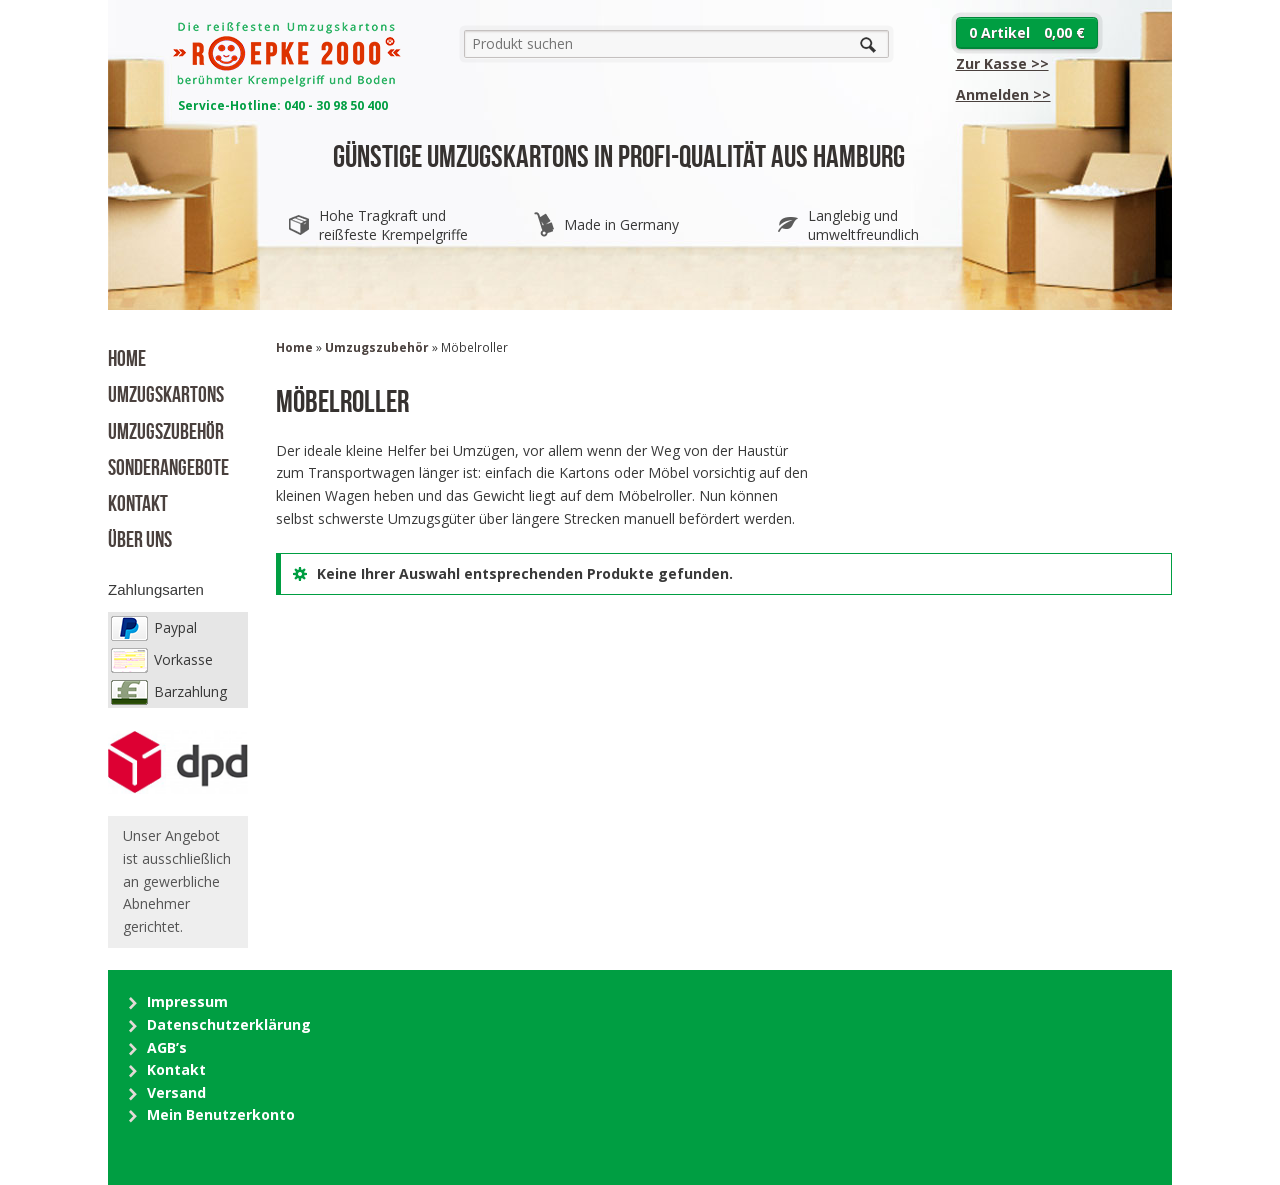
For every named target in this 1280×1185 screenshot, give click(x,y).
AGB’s (167, 1047)
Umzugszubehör (166, 429)
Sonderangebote (168, 465)
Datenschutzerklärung (229, 1024)
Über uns (140, 537)
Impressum (187, 1001)
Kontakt (138, 501)
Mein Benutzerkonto (221, 1114)
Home (127, 356)
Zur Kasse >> (1002, 63)
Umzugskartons (166, 392)
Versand (176, 1092)
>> (1003, 94)
